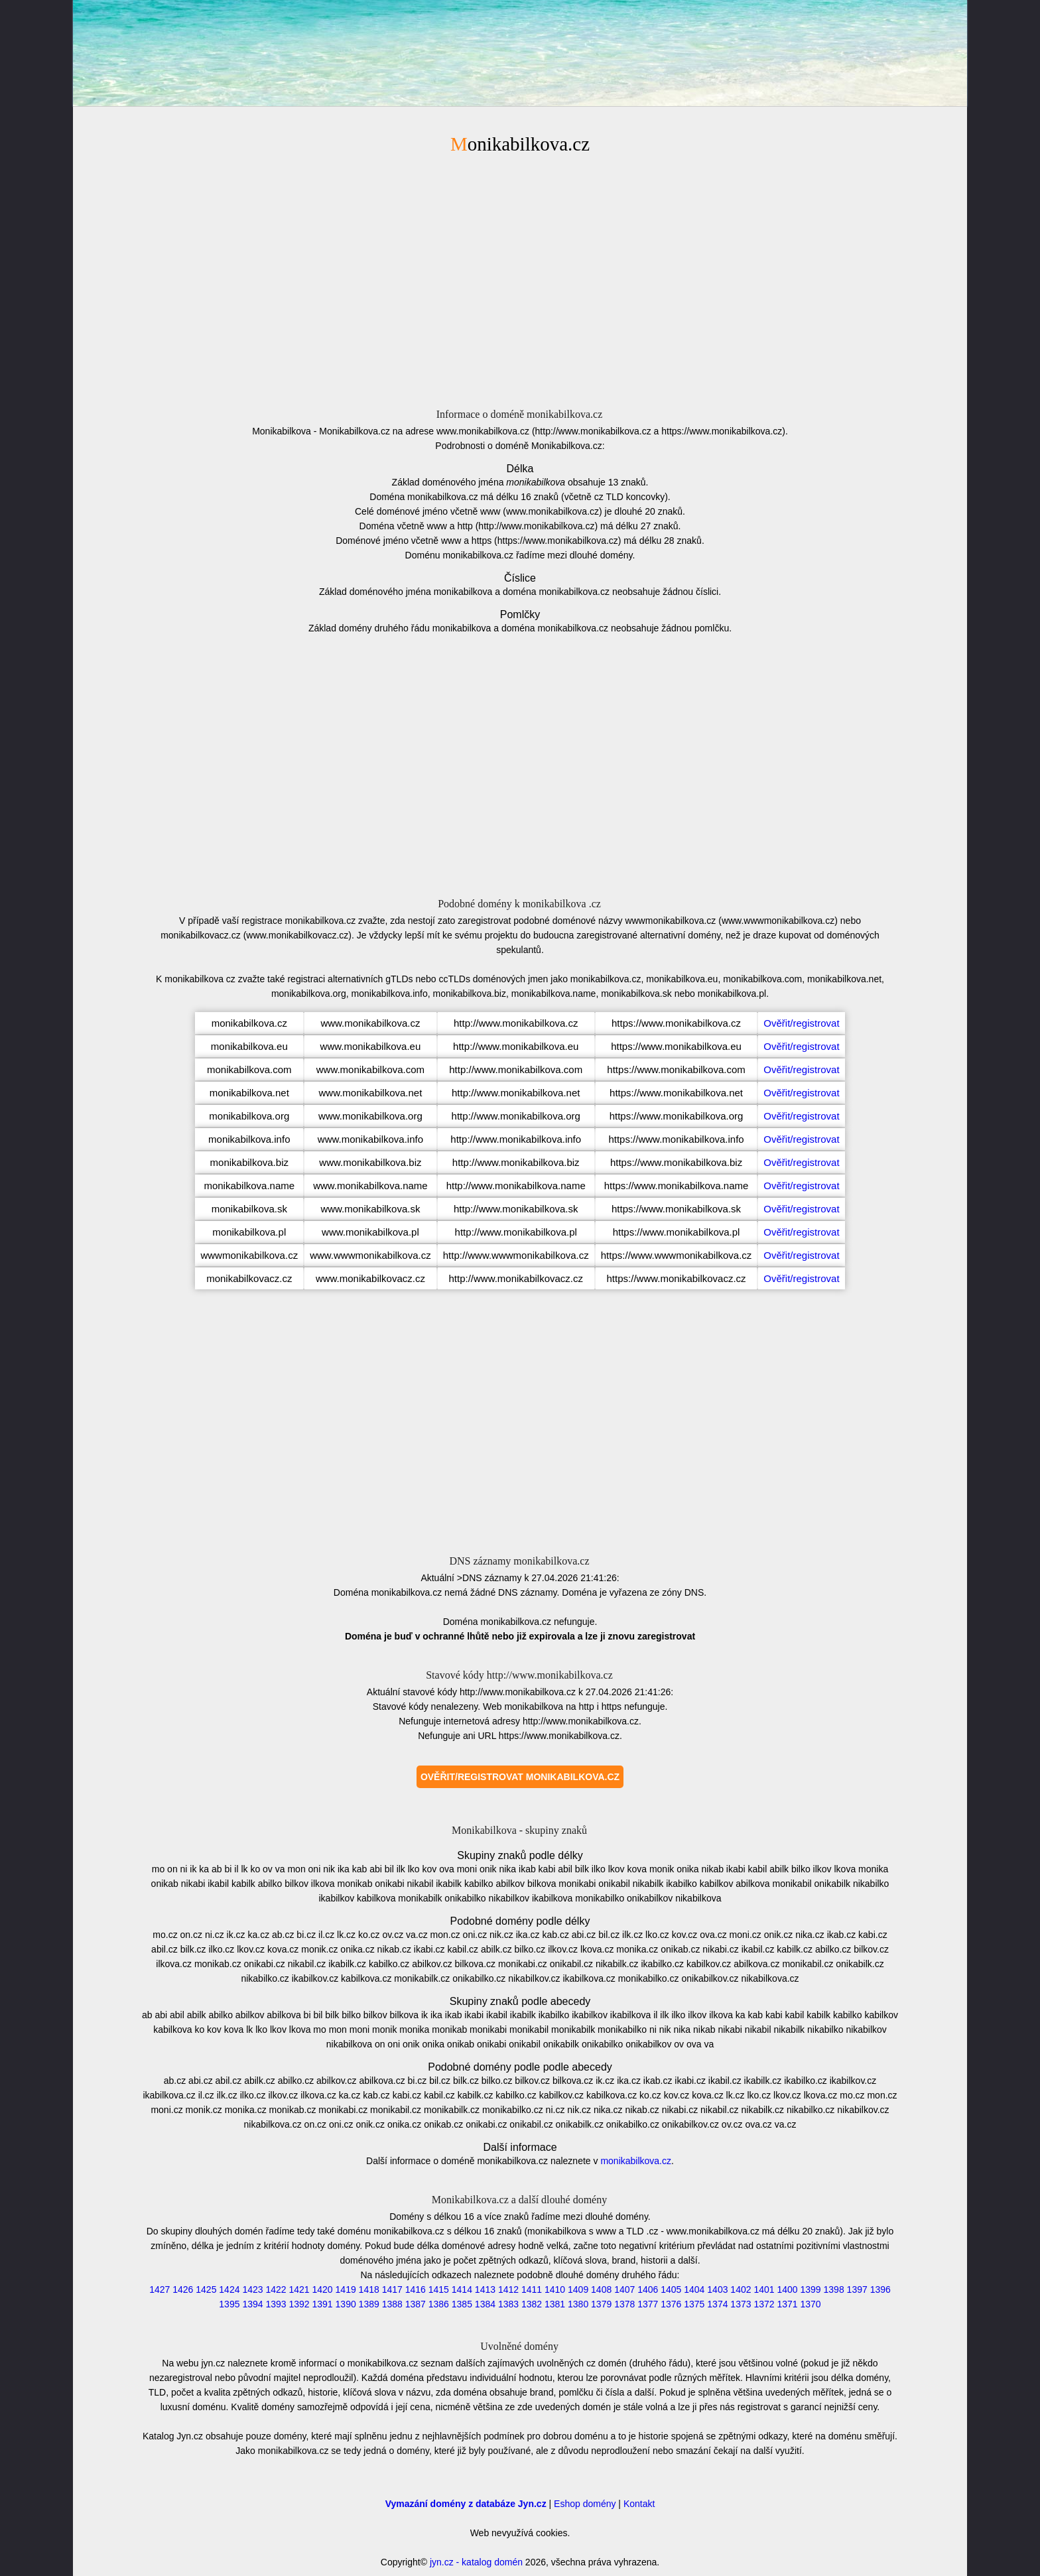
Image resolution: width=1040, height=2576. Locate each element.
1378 (624, 2304)
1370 (811, 2304)
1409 (578, 2289)
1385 (462, 2304)
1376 (671, 2304)
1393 (275, 2304)
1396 (880, 2289)
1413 (485, 2289)
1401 (763, 2289)
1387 (415, 2304)
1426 (182, 2289)
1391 (322, 2304)
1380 (578, 2304)
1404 (694, 2289)
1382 (531, 2304)
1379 (601, 2304)
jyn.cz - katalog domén (476, 2562)
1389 (369, 2304)
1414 (462, 2289)
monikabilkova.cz (635, 2161)
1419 (346, 2289)
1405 (671, 2289)
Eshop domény (585, 2503)
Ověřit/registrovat (801, 1023)
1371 (787, 2304)
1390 (346, 2304)
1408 (601, 2289)
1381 (555, 2304)
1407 (624, 2289)
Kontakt (639, 2503)
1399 (811, 2289)
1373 (740, 2304)
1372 (763, 2304)
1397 (857, 2289)
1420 (322, 2289)
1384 (485, 2304)
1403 (717, 2289)
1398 (834, 2289)
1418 (369, 2289)
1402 (740, 2289)
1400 (787, 2289)
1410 (555, 2289)
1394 (252, 2304)
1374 (717, 2304)
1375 (694, 2304)
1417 (392, 2289)
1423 (252, 2289)
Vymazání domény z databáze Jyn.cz (466, 2503)
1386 (438, 2304)
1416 (415, 2289)
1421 (299, 2289)
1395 (229, 2304)
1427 (159, 2289)
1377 (647, 2304)
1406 (647, 2289)
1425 (206, 2289)
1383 (508, 2304)
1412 (508, 2289)
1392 (299, 2304)
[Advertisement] (520, 279)
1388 (392, 2304)
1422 (275, 2289)
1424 (229, 2289)
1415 (438, 2289)
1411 (531, 2289)
